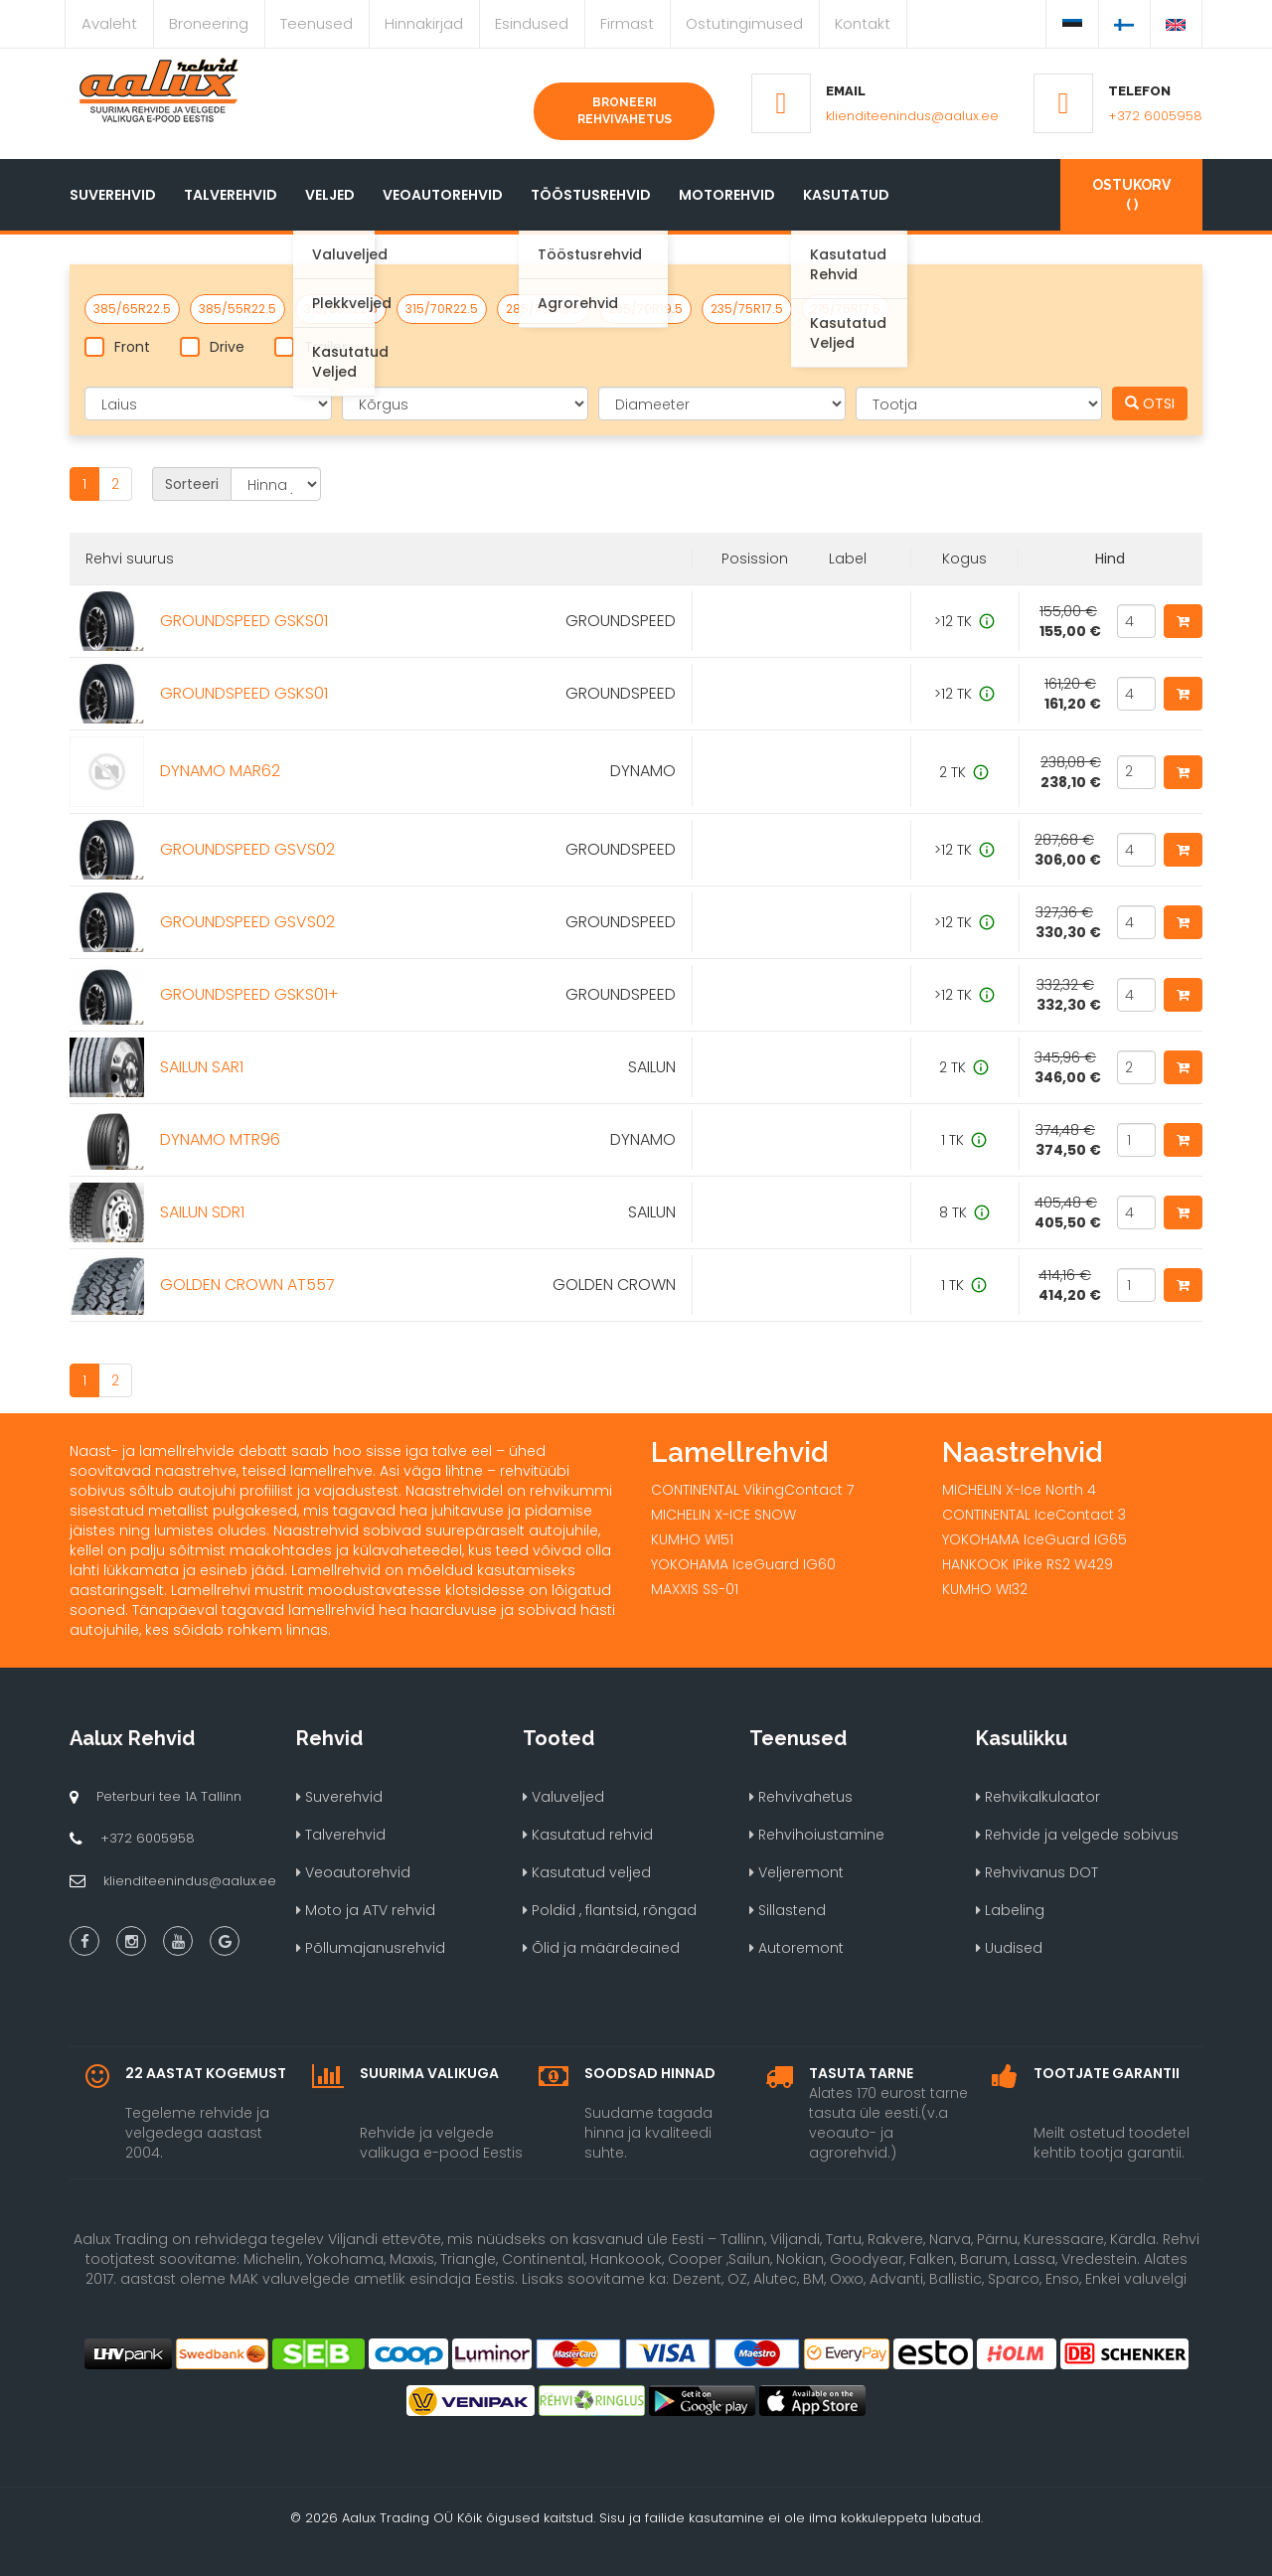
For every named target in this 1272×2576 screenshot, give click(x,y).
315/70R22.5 (441, 308)
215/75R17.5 (845, 308)
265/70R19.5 (645, 308)
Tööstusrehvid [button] (591, 195)
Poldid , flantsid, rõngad (610, 1910)
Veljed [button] (330, 195)
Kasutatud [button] (846, 195)
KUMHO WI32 (985, 1589)
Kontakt (862, 23)
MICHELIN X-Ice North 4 (1019, 1490)
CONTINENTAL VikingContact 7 (752, 1490)
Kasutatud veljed (587, 1872)
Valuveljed (563, 1797)
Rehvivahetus (801, 1797)
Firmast (627, 23)
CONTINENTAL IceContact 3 (1034, 1515)
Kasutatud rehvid (588, 1835)
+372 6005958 (1155, 115)
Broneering (208, 23)
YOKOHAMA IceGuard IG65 (1034, 1539)
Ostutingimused (744, 23)
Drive (212, 347)
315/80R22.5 (341, 308)
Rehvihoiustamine (816, 1835)
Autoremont (796, 1948)
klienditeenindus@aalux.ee (912, 115)
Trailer (310, 347)
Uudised (1009, 1948)
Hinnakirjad (424, 23)
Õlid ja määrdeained (601, 1948)
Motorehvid (727, 195)
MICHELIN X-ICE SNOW (723, 1515)
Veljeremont (796, 1872)
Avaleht (109, 23)
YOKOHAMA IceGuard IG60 (743, 1564)
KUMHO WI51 (692, 1539)
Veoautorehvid (443, 195)
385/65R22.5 (132, 308)
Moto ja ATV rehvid (365, 1910)
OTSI (1150, 403)
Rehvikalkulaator (1038, 1797)
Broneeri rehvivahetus (624, 110)
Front (117, 347)
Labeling (1010, 1910)
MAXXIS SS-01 (694, 1589)
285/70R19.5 (543, 308)
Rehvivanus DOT (1037, 1872)
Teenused (316, 23)
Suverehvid (113, 195)
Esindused (531, 23)
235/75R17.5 (747, 308)
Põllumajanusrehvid (370, 1948)
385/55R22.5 (237, 308)
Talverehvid (230, 195)
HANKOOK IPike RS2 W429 (1027, 1564)
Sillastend (787, 1910)
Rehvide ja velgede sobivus (1077, 1835)
